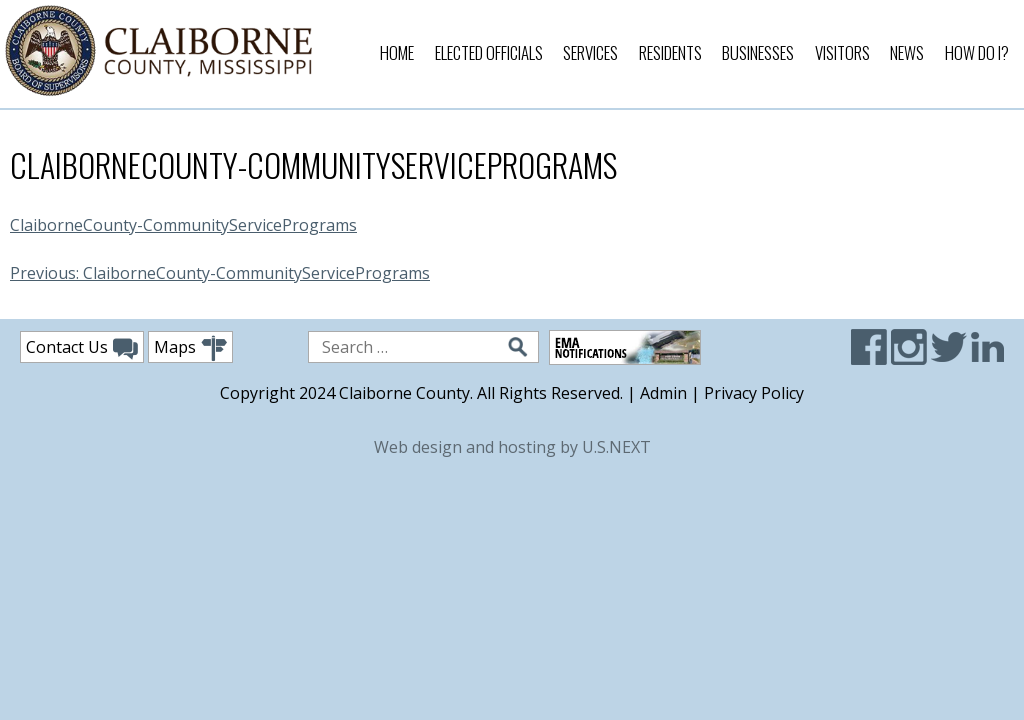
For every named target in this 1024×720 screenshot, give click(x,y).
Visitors (842, 52)
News (907, 52)
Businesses (758, 52)
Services (590, 52)
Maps (190, 348)
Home (397, 52)
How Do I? (977, 52)
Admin (663, 393)
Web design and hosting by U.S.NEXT (512, 447)
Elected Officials (489, 52)
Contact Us (82, 348)
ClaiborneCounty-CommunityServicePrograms (183, 225)
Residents (670, 52)
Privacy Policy (754, 393)
